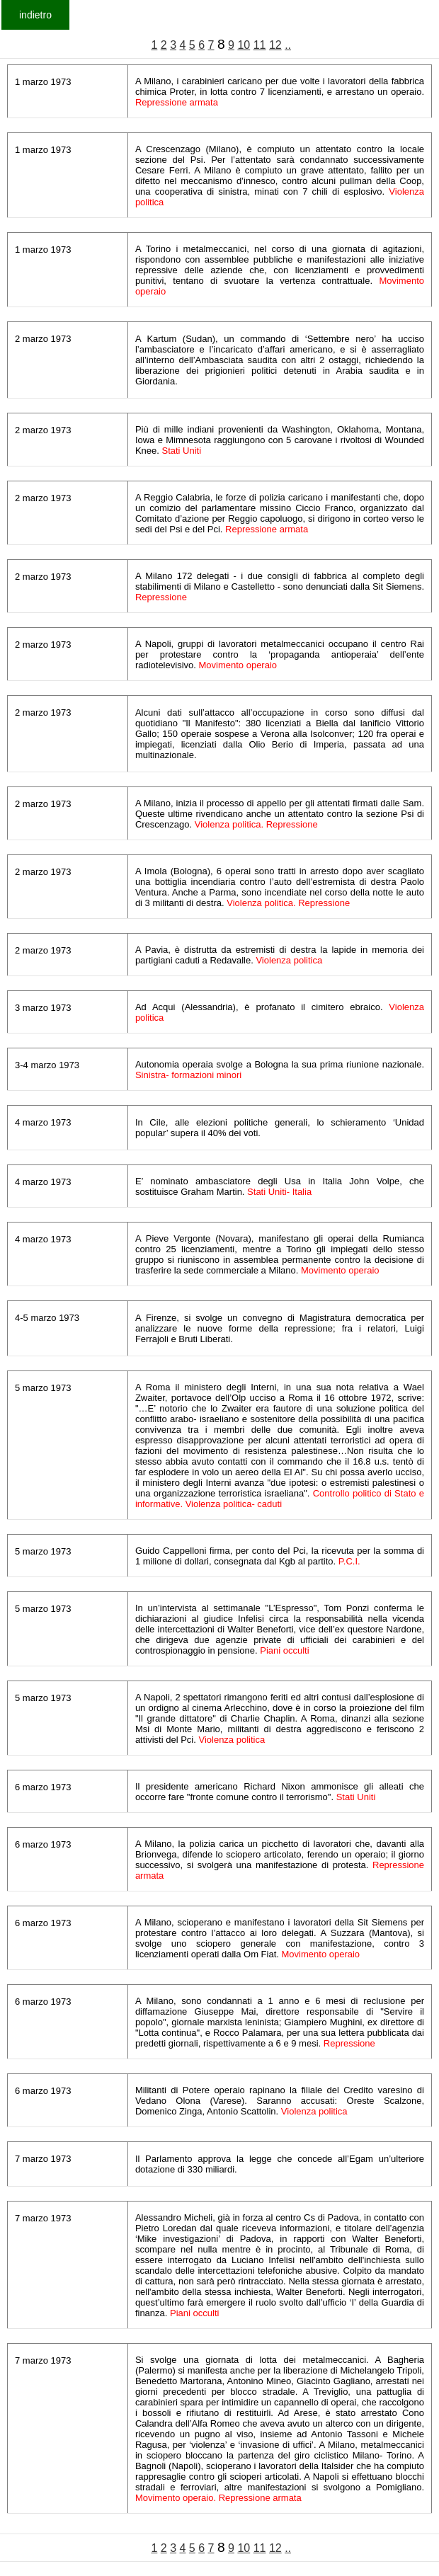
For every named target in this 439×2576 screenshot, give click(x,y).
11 (259, 45)
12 (275, 45)
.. (288, 45)
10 (243, 45)
